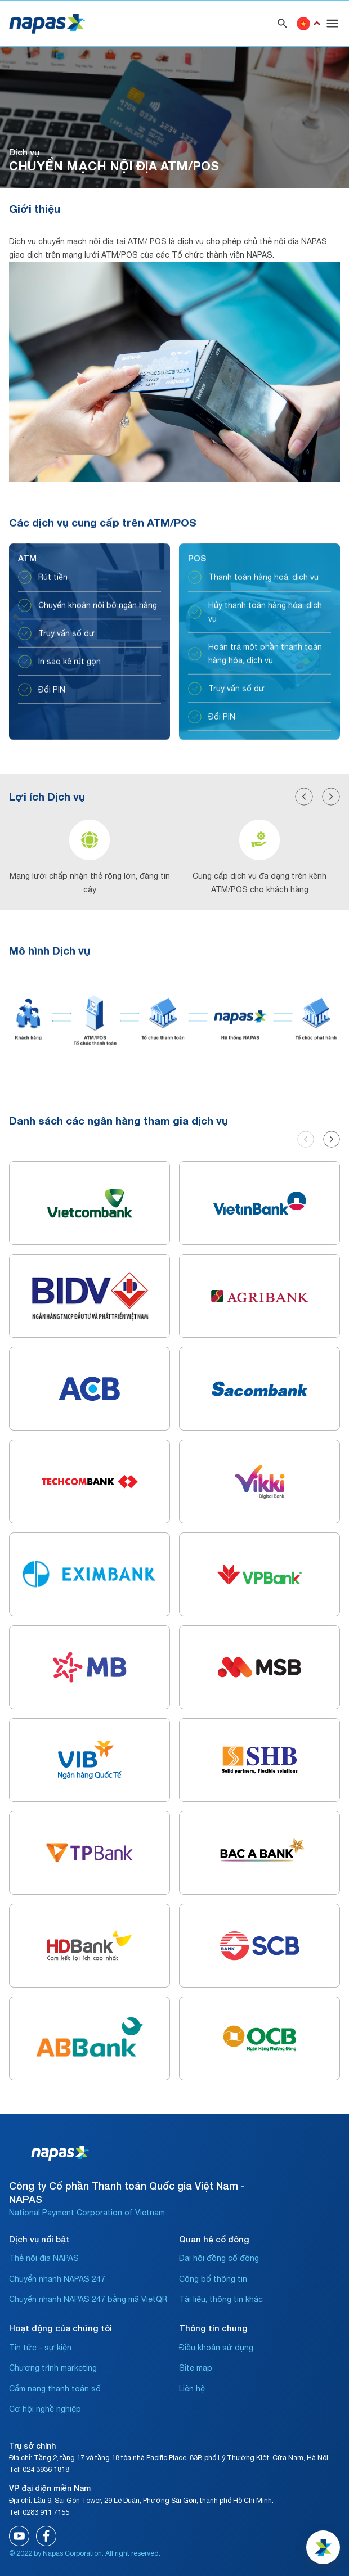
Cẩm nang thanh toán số (55, 2388)
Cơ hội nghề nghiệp (45, 2408)
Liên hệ (192, 2388)
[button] (304, 840)
